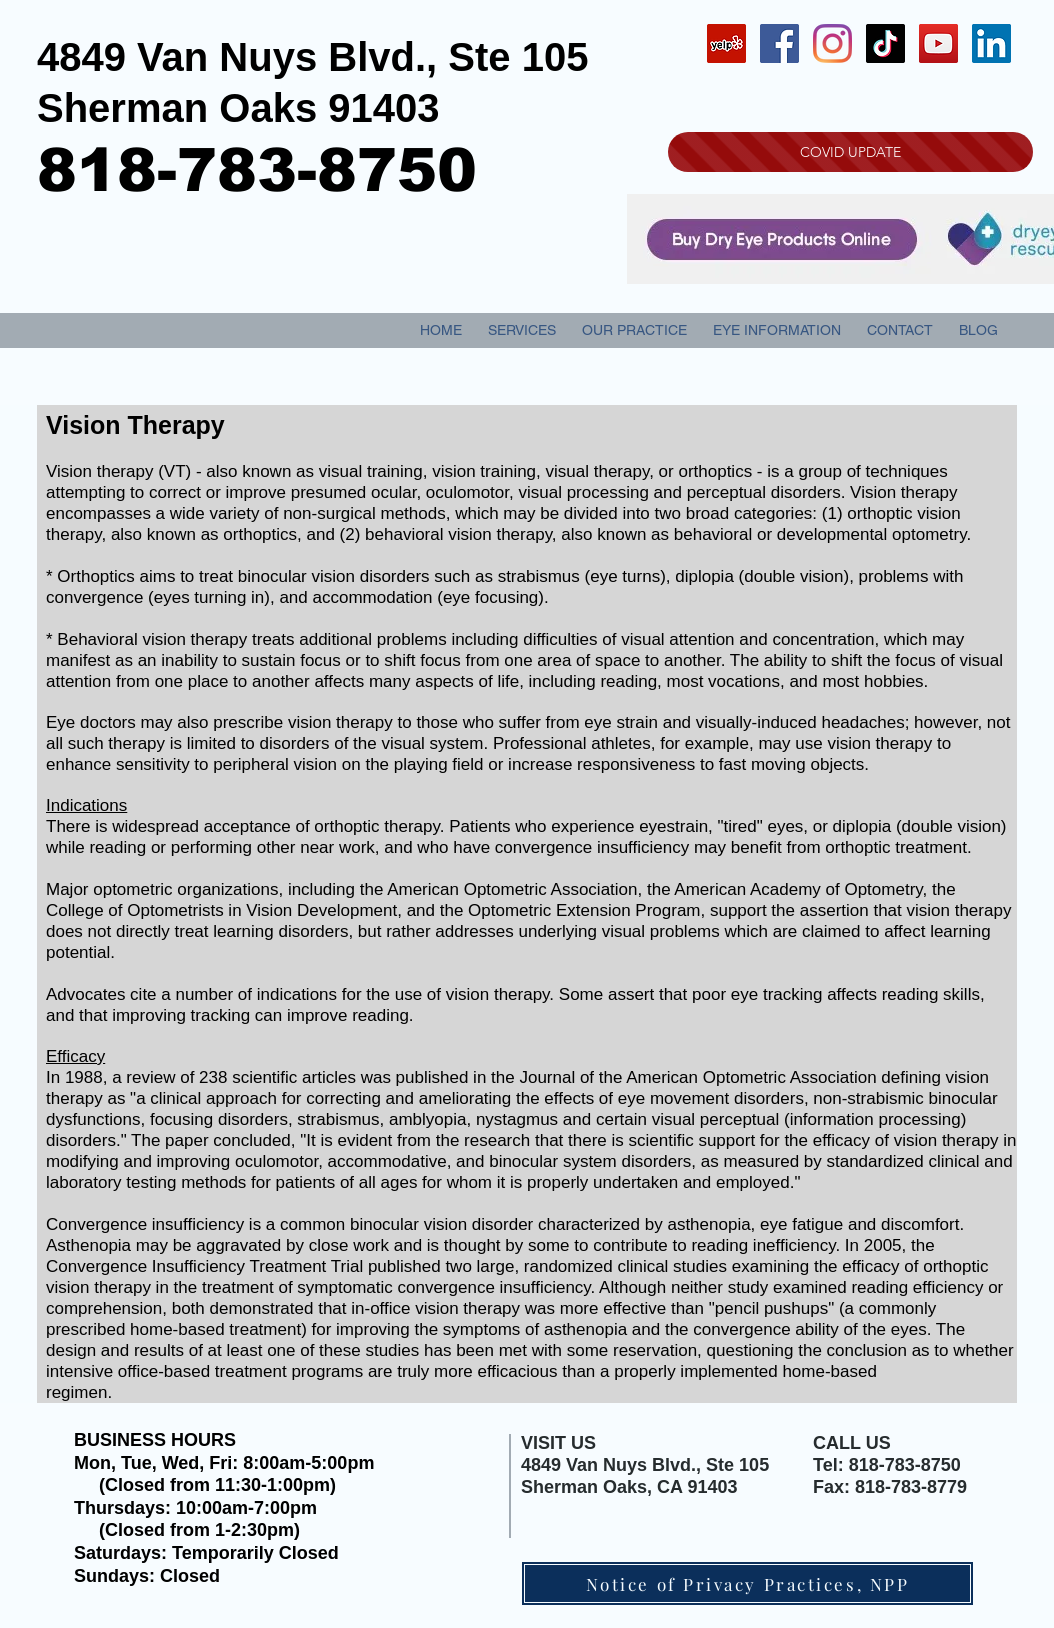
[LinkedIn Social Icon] (991, 43)
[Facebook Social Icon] (779, 43)
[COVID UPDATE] (850, 152)
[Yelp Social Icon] (726, 43)
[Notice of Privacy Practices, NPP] (747, 1583)
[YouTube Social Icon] (938, 43)
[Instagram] (832, 43)
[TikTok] (885, 43)
